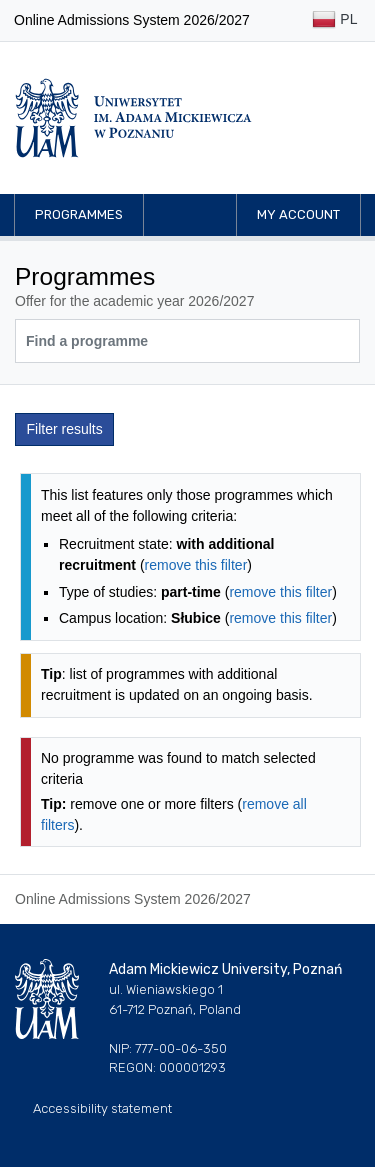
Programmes (79, 214)
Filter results (65, 429)
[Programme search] (187, 341)
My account (298, 214)
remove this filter (196, 565)
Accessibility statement (102, 1108)
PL (334, 20)
